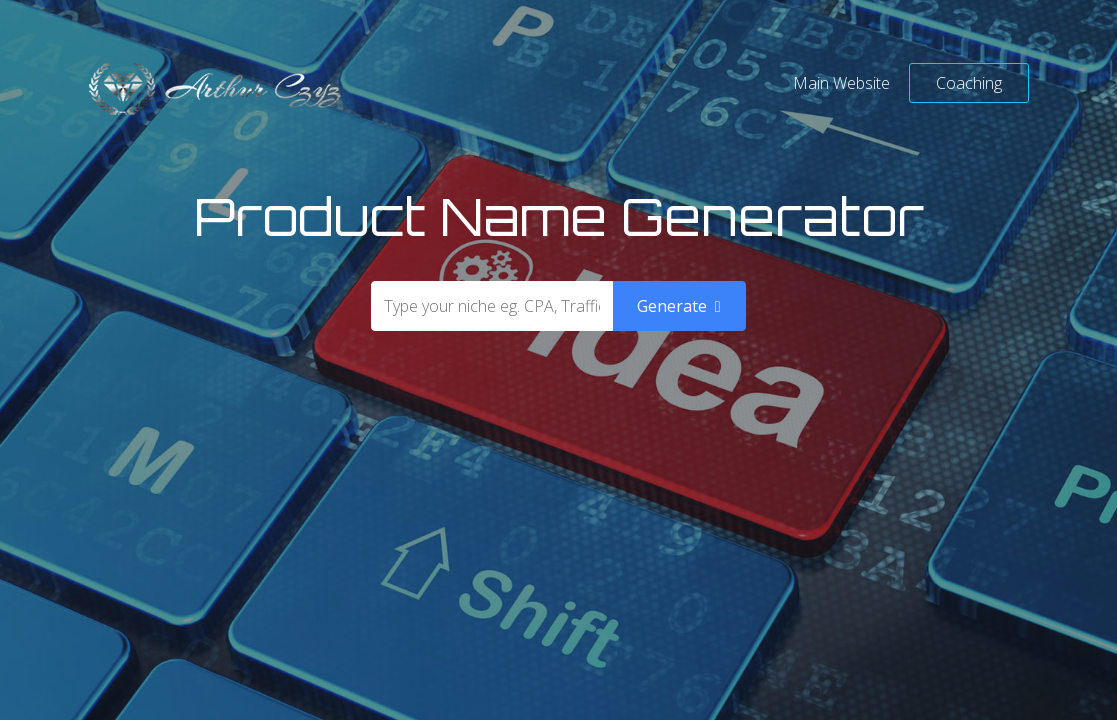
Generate (679, 306)
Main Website (841, 83)
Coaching (969, 83)
